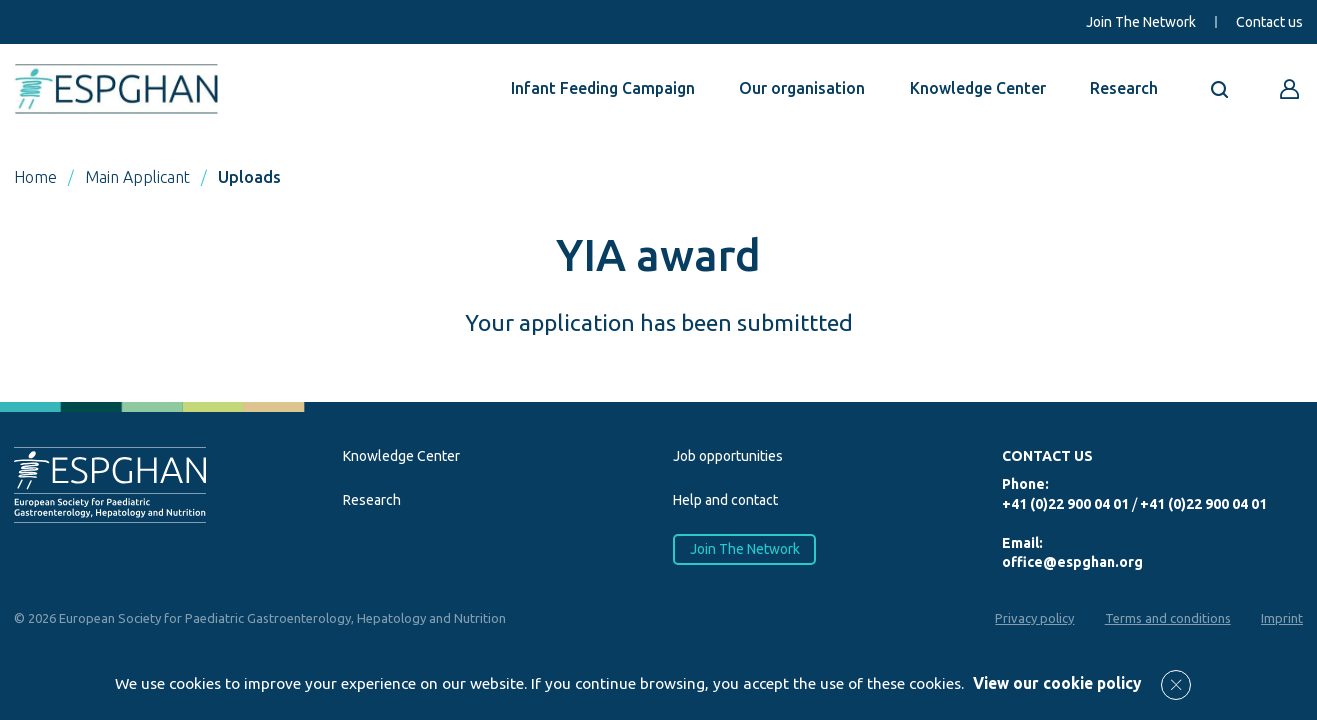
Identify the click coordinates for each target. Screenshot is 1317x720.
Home (35, 177)
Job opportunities (728, 456)
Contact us (1269, 22)
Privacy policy (1033, 618)
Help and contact (725, 500)
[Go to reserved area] (1290, 89)
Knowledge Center (978, 88)
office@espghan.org (1072, 562)
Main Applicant (137, 177)
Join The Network (1141, 22)
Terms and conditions (1167, 618)
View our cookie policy (1056, 683)
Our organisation (802, 88)
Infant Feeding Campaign (603, 88)
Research (1124, 88)
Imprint (1282, 618)
